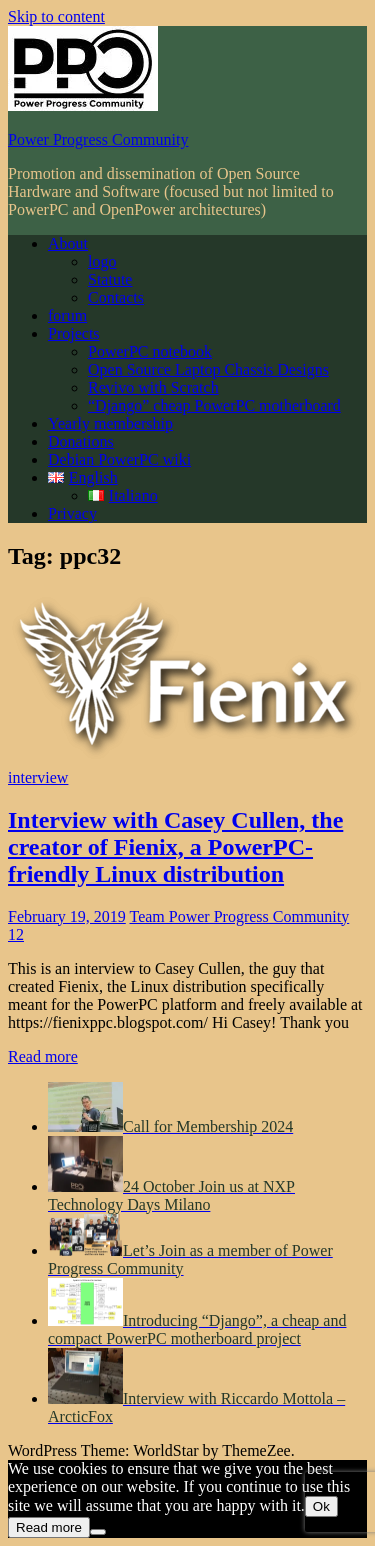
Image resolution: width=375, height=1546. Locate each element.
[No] (98, 1532)
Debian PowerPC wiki (119, 459)
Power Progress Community (98, 139)
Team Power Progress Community (239, 916)
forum (67, 315)
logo (102, 261)
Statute (110, 279)
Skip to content (56, 16)
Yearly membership (110, 423)
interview (38, 777)
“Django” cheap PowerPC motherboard (214, 405)
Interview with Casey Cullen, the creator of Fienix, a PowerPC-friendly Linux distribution (175, 847)
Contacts (116, 297)
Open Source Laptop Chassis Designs (208, 369)
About (68, 243)
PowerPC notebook (150, 351)
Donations (81, 441)
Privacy (72, 513)
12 (16, 934)
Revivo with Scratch (153, 387)
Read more (43, 1056)
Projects (74, 333)
